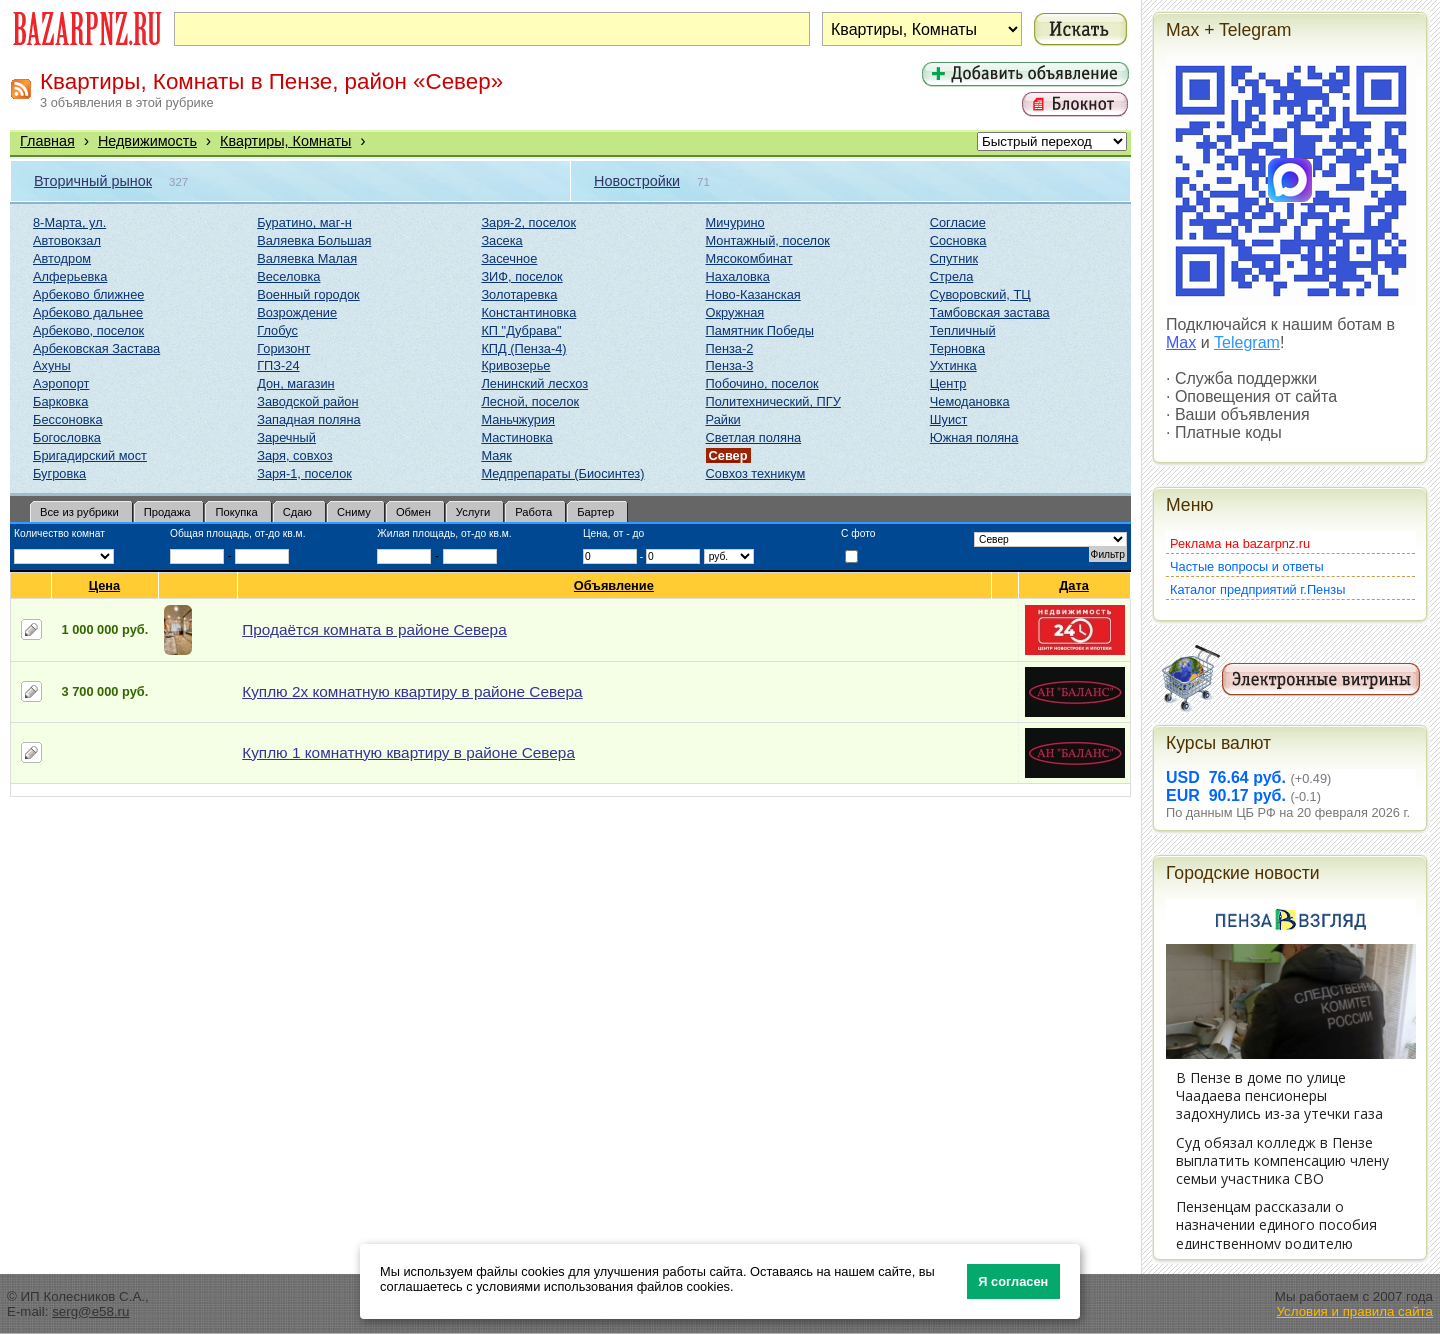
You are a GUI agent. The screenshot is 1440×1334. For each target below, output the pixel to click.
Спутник (954, 258)
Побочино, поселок (762, 383)
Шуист (949, 419)
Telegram (1247, 342)
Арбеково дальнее (88, 312)
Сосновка (958, 240)
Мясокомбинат (749, 258)
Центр (948, 383)
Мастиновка (516, 437)
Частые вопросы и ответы (1247, 566)
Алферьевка (70, 276)
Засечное (509, 258)
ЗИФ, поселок (521, 276)
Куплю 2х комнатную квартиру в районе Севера (412, 691)
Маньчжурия (518, 419)
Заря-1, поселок (304, 473)
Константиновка (528, 312)
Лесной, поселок (530, 401)
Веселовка (288, 276)
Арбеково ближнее (88, 294)
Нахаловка (738, 276)
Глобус (277, 330)
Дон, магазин (295, 383)
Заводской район (307, 401)
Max (1181, 342)
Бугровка (59, 473)
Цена (105, 585)
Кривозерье (515, 365)
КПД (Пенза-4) (523, 348)
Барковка (60, 401)
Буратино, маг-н (304, 222)
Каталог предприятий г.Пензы (1257, 589)
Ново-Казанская (753, 294)
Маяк (496, 455)
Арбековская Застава (96, 348)
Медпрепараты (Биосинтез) (562, 473)
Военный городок (308, 294)
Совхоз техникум (756, 473)
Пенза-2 (730, 348)
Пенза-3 (730, 365)
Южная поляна (974, 437)
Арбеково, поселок (88, 330)
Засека (501, 240)
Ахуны (52, 365)
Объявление (614, 585)
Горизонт (283, 348)
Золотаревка (519, 294)
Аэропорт (61, 383)
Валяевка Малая (307, 258)
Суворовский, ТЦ (980, 294)
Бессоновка (68, 419)
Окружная (735, 312)
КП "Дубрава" (521, 330)
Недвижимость (147, 141)
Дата (1074, 585)
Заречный (286, 437)
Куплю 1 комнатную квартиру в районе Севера (408, 752)
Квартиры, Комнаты (285, 141)
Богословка (67, 437)
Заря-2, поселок (528, 222)
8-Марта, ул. (69, 222)
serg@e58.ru (90, 1311)
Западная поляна (308, 419)
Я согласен (1013, 1281)
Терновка (957, 348)
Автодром (62, 258)
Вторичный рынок (93, 181)
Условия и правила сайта (1354, 1311)
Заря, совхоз (294, 455)
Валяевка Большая (314, 240)
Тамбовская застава (990, 312)
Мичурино (735, 222)
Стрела (952, 276)
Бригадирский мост (90, 455)
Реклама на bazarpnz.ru (1240, 543)
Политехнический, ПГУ (773, 401)
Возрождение (297, 312)
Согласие (958, 222)
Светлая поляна (754, 437)
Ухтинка (953, 365)
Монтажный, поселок (768, 240)
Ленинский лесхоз (534, 383)
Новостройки (637, 181)
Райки (723, 419)
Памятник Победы (760, 330)
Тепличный (963, 330)
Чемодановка (970, 401)
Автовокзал (67, 240)
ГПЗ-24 (278, 365)
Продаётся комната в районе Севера (374, 629)
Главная (47, 141)
